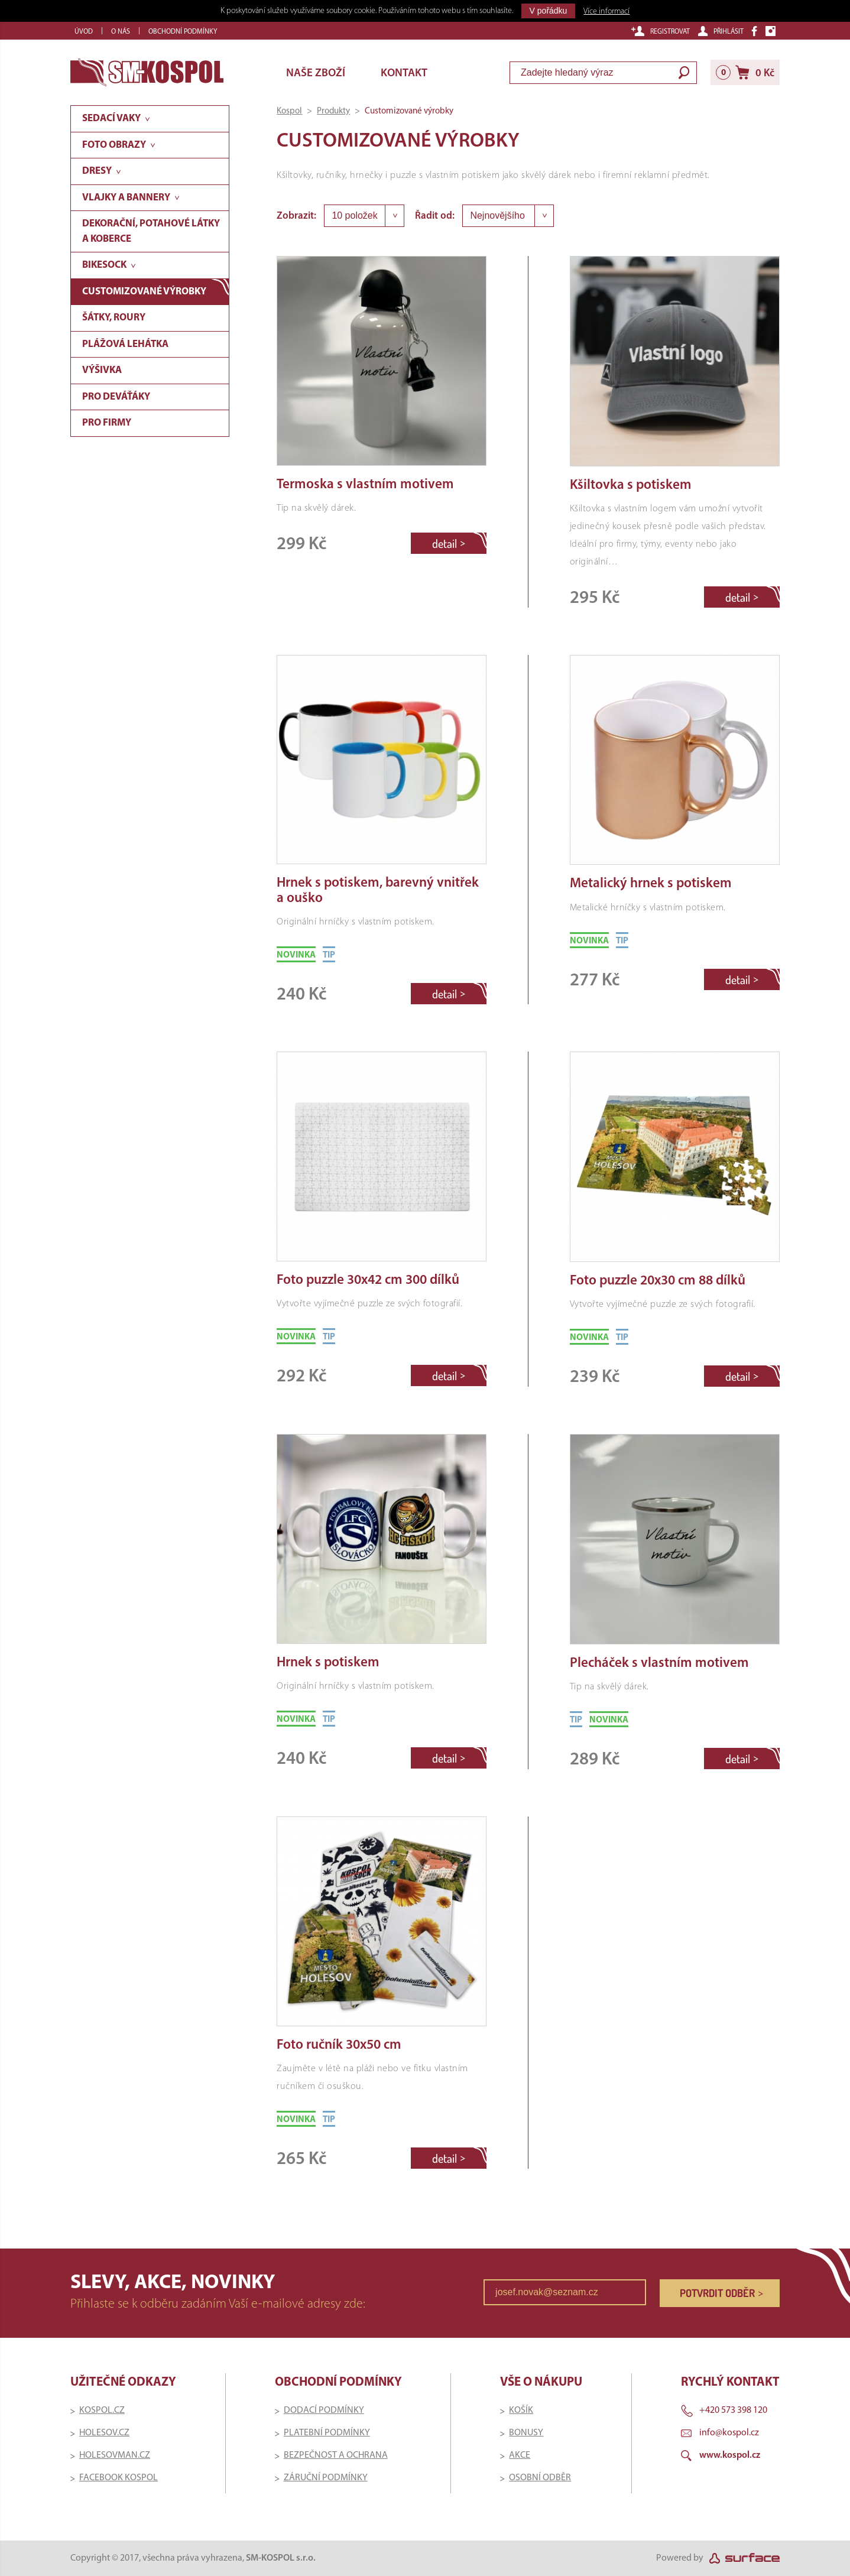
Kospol (289, 111)
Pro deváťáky (116, 397)
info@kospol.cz (729, 2433)
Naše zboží (315, 73)
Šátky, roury (113, 318)
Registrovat (660, 31)
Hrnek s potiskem (328, 1663)
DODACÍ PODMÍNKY (324, 2410)
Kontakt (404, 73)
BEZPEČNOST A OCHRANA (336, 2455)
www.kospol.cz (729, 2455)
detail (448, 543)
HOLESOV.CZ (104, 2433)
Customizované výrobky (144, 292)
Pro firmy (106, 423)
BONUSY (526, 2433)
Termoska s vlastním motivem (365, 485)
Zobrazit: (296, 216)
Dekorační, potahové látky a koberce (151, 231)
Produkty (333, 111)
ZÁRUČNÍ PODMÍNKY (326, 2478)
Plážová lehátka (125, 344)
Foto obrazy (114, 145)
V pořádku (548, 10)
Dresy (97, 171)
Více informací (606, 11)
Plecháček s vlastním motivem (659, 1663)
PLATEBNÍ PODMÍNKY (327, 2433)
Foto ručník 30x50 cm (339, 2045)
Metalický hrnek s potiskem (651, 884)
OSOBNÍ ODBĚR (540, 2478)
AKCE (519, 2455)
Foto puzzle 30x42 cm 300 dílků (368, 1280)
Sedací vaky (111, 118)
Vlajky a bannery (126, 198)
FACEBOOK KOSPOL (118, 2478)
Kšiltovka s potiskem (631, 485)
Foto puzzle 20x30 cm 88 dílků (657, 1281)
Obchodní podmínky (182, 31)
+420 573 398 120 (733, 2410)
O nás (120, 31)
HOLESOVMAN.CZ (114, 2455)
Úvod (83, 31)
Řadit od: (435, 216)
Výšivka (102, 370)
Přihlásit (721, 31)
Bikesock (104, 265)
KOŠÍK (521, 2410)
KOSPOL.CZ (102, 2410)
